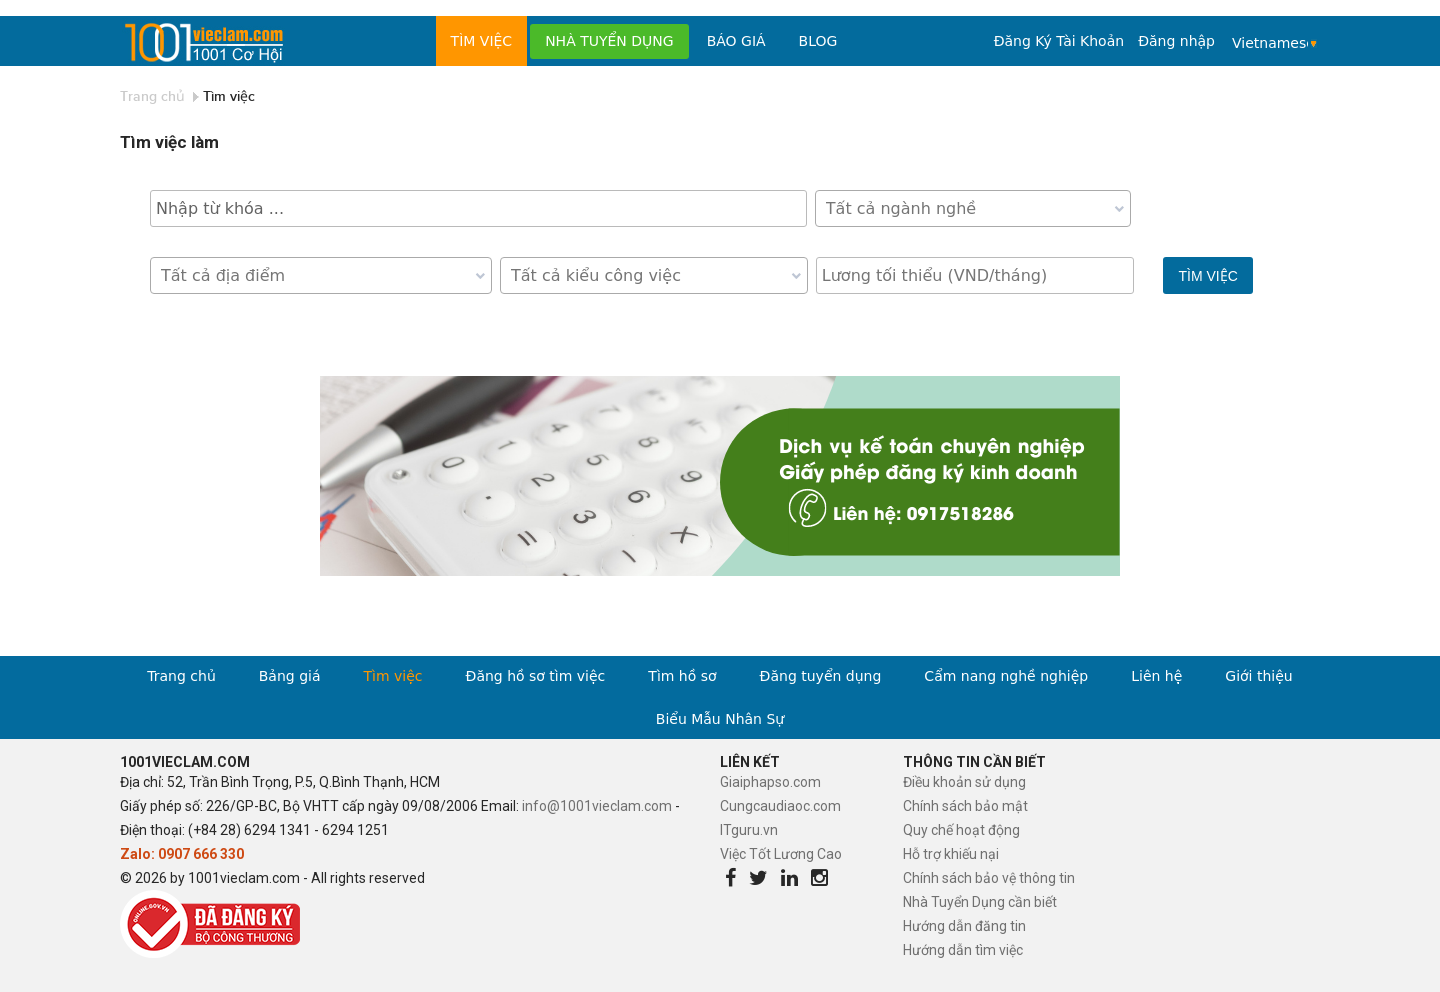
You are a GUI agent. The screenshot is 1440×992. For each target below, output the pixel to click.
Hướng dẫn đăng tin (964, 926)
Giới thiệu (1258, 676)
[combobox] (973, 208)
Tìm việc (482, 41)
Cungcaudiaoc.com (780, 806)
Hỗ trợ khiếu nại (951, 854)
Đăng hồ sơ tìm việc (536, 676)
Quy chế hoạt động (961, 830)
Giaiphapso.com (770, 782)
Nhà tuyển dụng (609, 41)
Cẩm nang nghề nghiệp (1006, 676)
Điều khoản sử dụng (964, 782)
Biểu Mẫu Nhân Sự (720, 719)
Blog (818, 41)
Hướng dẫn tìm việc (963, 950)
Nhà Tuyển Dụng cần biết (980, 902)
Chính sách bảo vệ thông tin (989, 878)
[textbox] (978, 208)
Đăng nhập (1176, 41)
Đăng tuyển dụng (821, 676)
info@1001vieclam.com (597, 806)
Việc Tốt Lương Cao (781, 854)
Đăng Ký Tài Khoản (1059, 41)
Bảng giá (290, 676)
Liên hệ (1156, 676)
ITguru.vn (749, 830)
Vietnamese (1270, 43)
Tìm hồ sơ (682, 676)
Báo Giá (736, 41)
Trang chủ (152, 96)
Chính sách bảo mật (965, 806)
